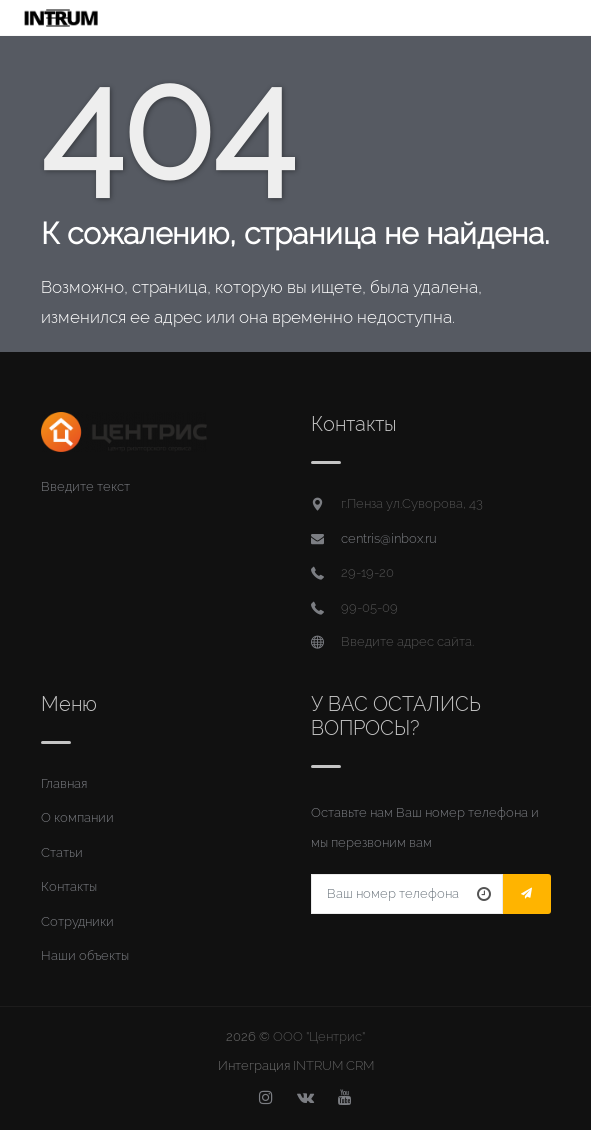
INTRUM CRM (333, 1065)
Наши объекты (85, 955)
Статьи (62, 852)
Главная (64, 783)
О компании (77, 817)
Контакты (69, 886)
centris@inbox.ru (389, 538)
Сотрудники (77, 921)
